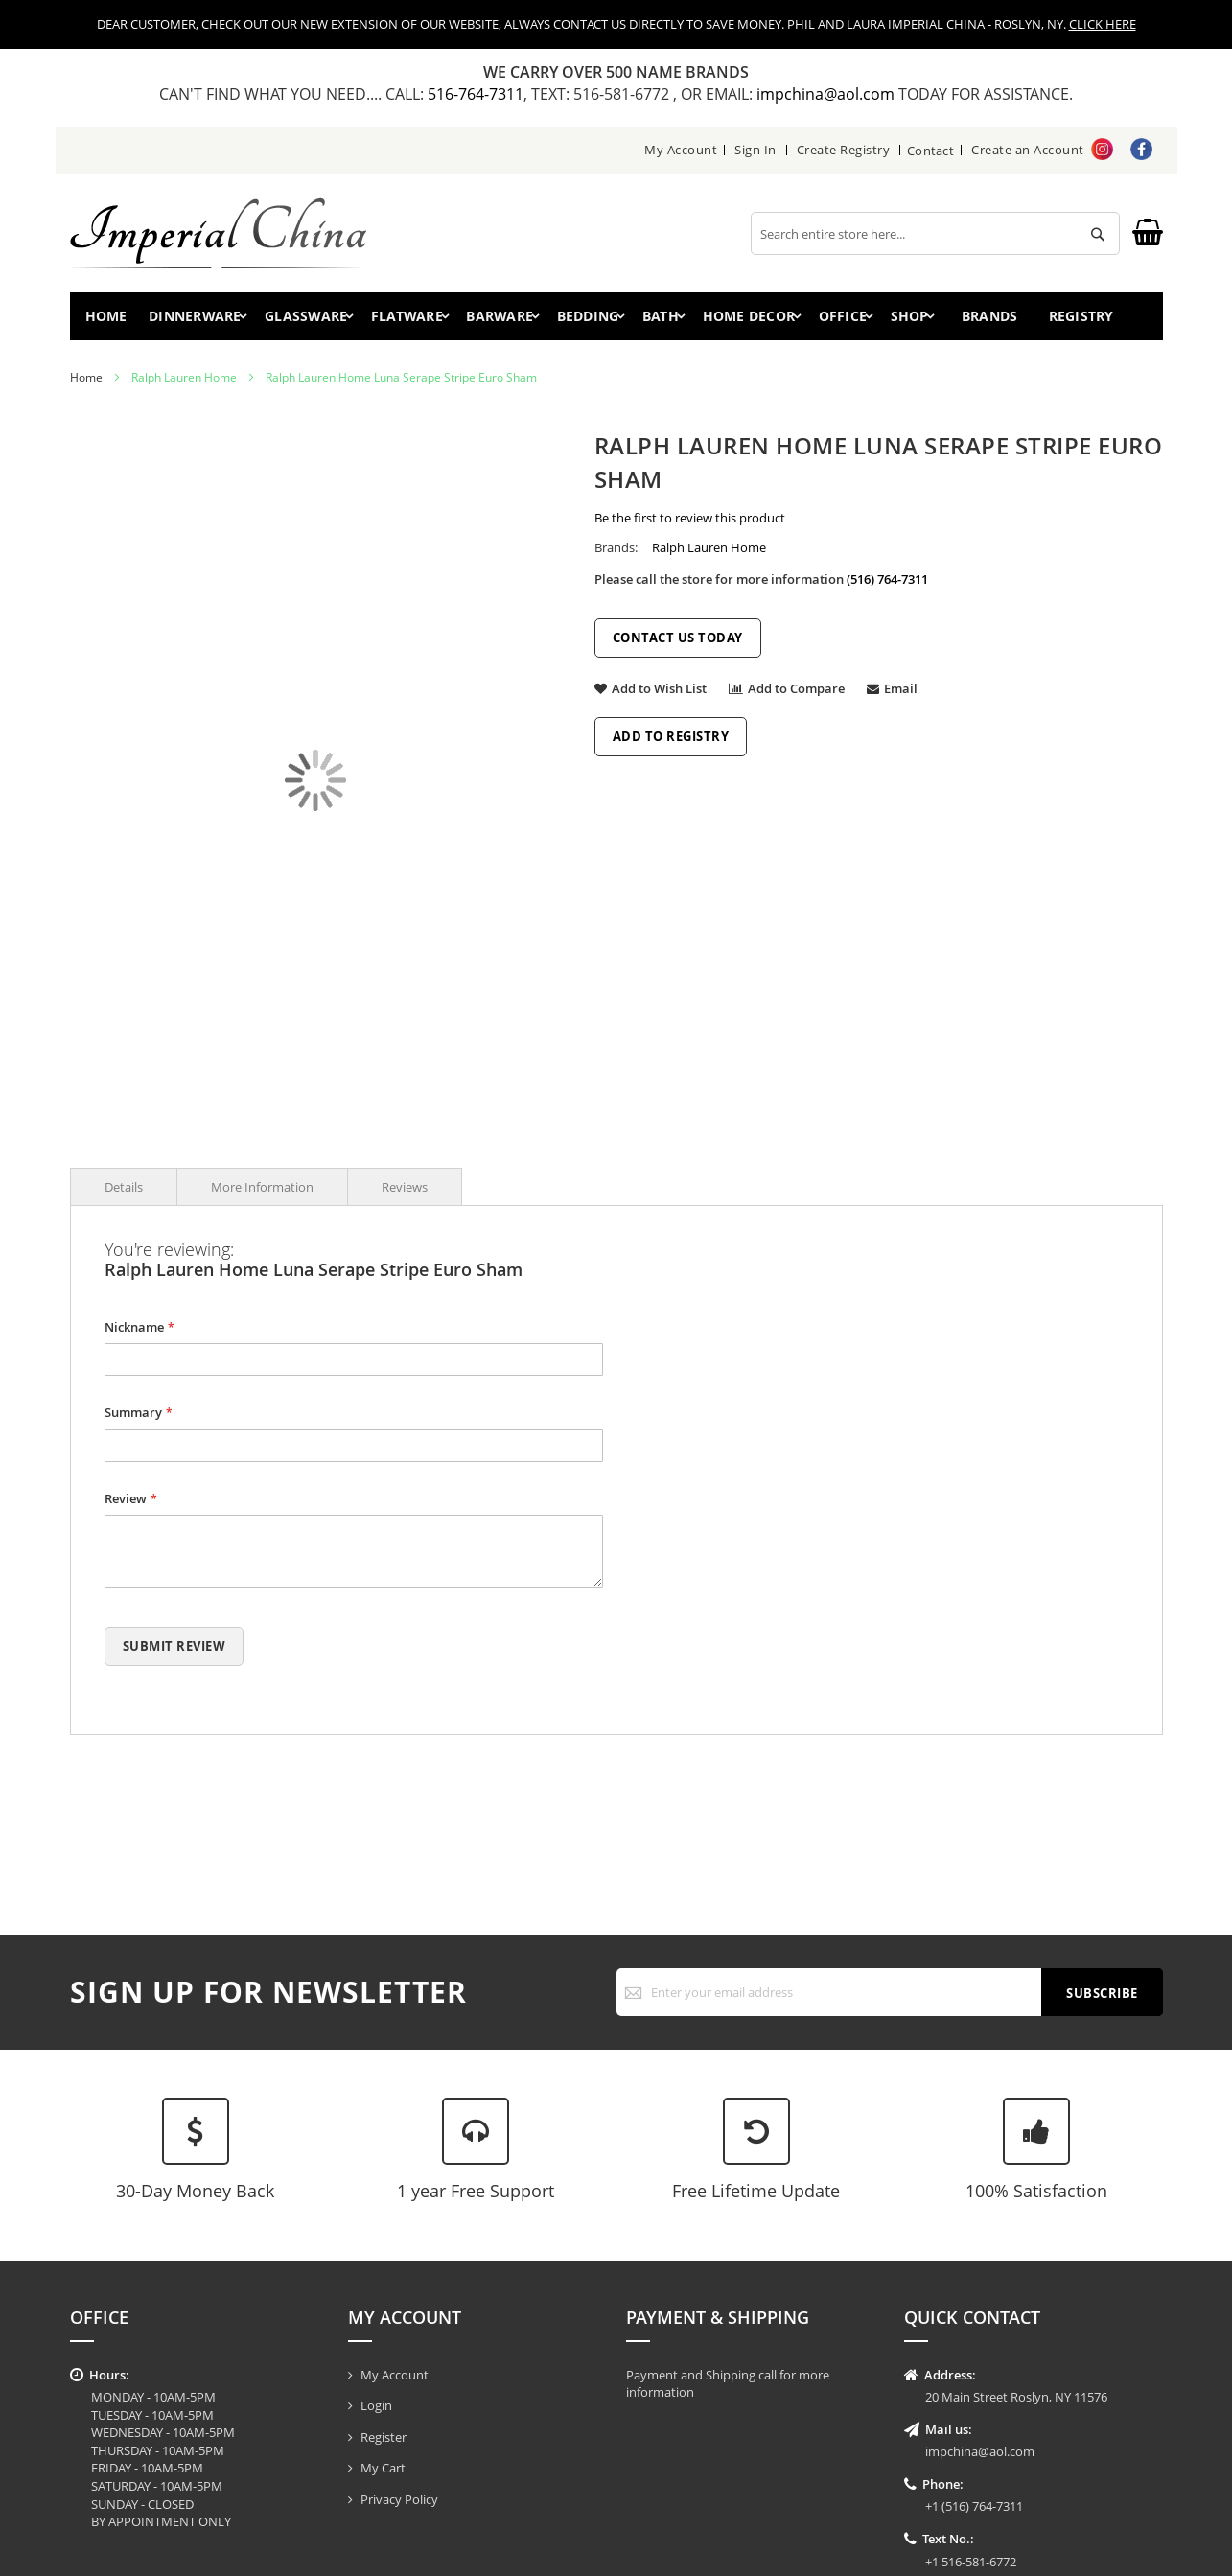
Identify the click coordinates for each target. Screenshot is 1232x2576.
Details (124, 1191)
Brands (1004, 319)
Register (383, 2437)
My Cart (383, 2467)
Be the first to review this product (689, 523)
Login (376, 2405)
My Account (679, 149)
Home (110, 319)
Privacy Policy (399, 2499)
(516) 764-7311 (887, 584)
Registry (1103, 319)
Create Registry (842, 149)
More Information (262, 1191)
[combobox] (935, 233)
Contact (930, 149)
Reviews (405, 1191)
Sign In (754, 149)
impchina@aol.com (827, 93)
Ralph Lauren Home (184, 383)
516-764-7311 (475, 93)
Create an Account (1027, 149)
